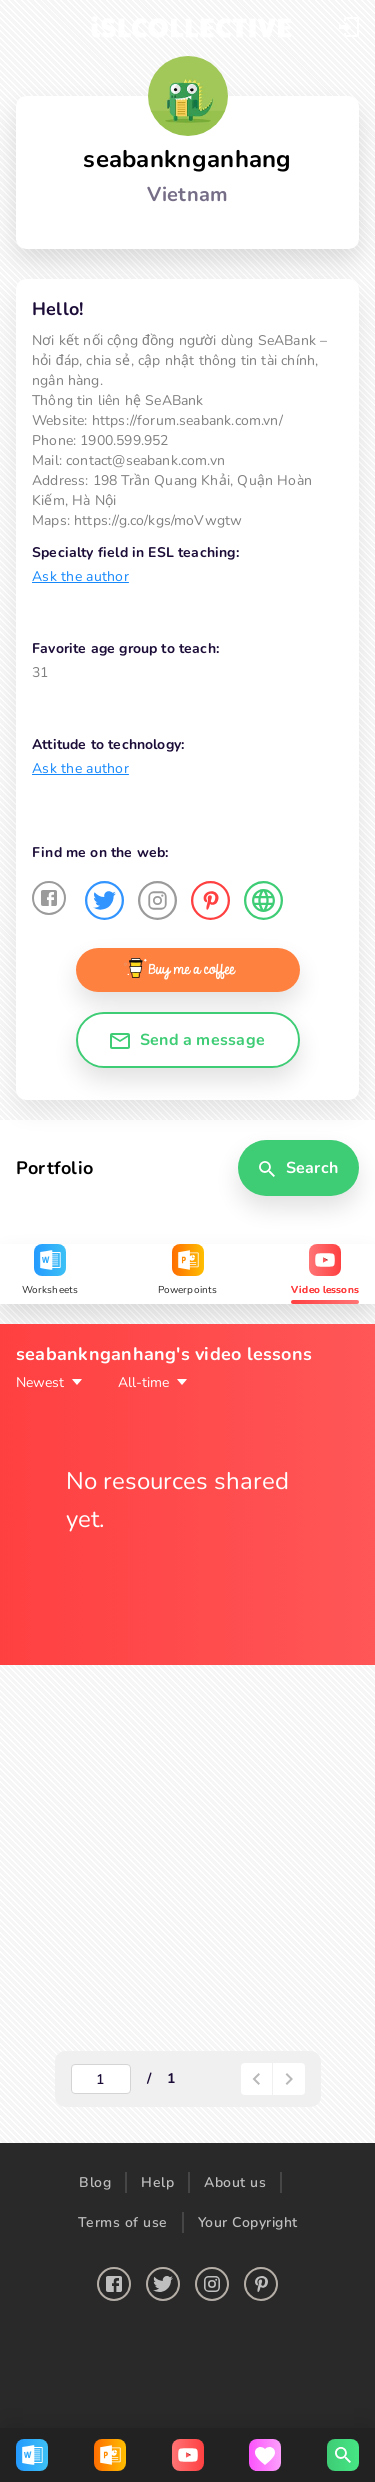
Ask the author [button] (80, 576)
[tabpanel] (187, 1715)
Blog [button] (95, 2182)
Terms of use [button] (123, 2222)
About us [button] (235, 2182)
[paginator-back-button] (257, 2079)
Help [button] (157, 2182)
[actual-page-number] (101, 2079)
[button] (349, 27)
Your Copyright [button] (248, 2222)
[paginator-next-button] (289, 2079)
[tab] (50, 1274)
